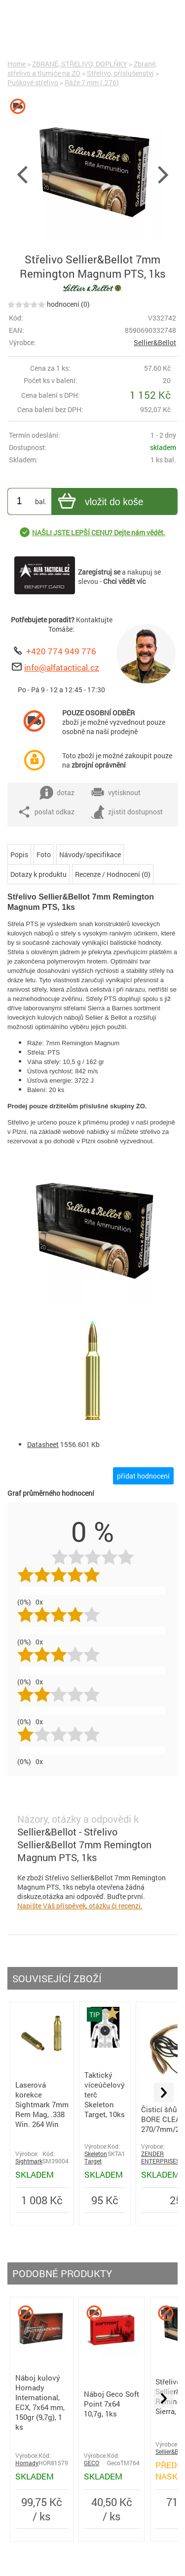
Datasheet (43, 1444)
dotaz (56, 793)
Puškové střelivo (32, 82)
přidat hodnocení (143, 1476)
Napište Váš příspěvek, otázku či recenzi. (80, 1905)
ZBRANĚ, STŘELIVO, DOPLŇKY (79, 63)
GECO (91, 2463)
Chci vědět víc (124, 581)
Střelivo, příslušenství (120, 73)
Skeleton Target (95, 2157)
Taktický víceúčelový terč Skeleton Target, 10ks (104, 2094)
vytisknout (116, 793)
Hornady (26, 2463)
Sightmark (28, 2161)
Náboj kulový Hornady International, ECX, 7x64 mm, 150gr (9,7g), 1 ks (40, 2402)
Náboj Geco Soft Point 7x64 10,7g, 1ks (111, 2403)
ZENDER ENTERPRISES (160, 2157)
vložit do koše (99, 502)
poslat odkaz (45, 812)
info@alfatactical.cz (61, 667)
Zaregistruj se (99, 572)
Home (16, 63)
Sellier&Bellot (155, 342)
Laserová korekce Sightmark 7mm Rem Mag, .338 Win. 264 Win (42, 2104)
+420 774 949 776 (61, 651)
